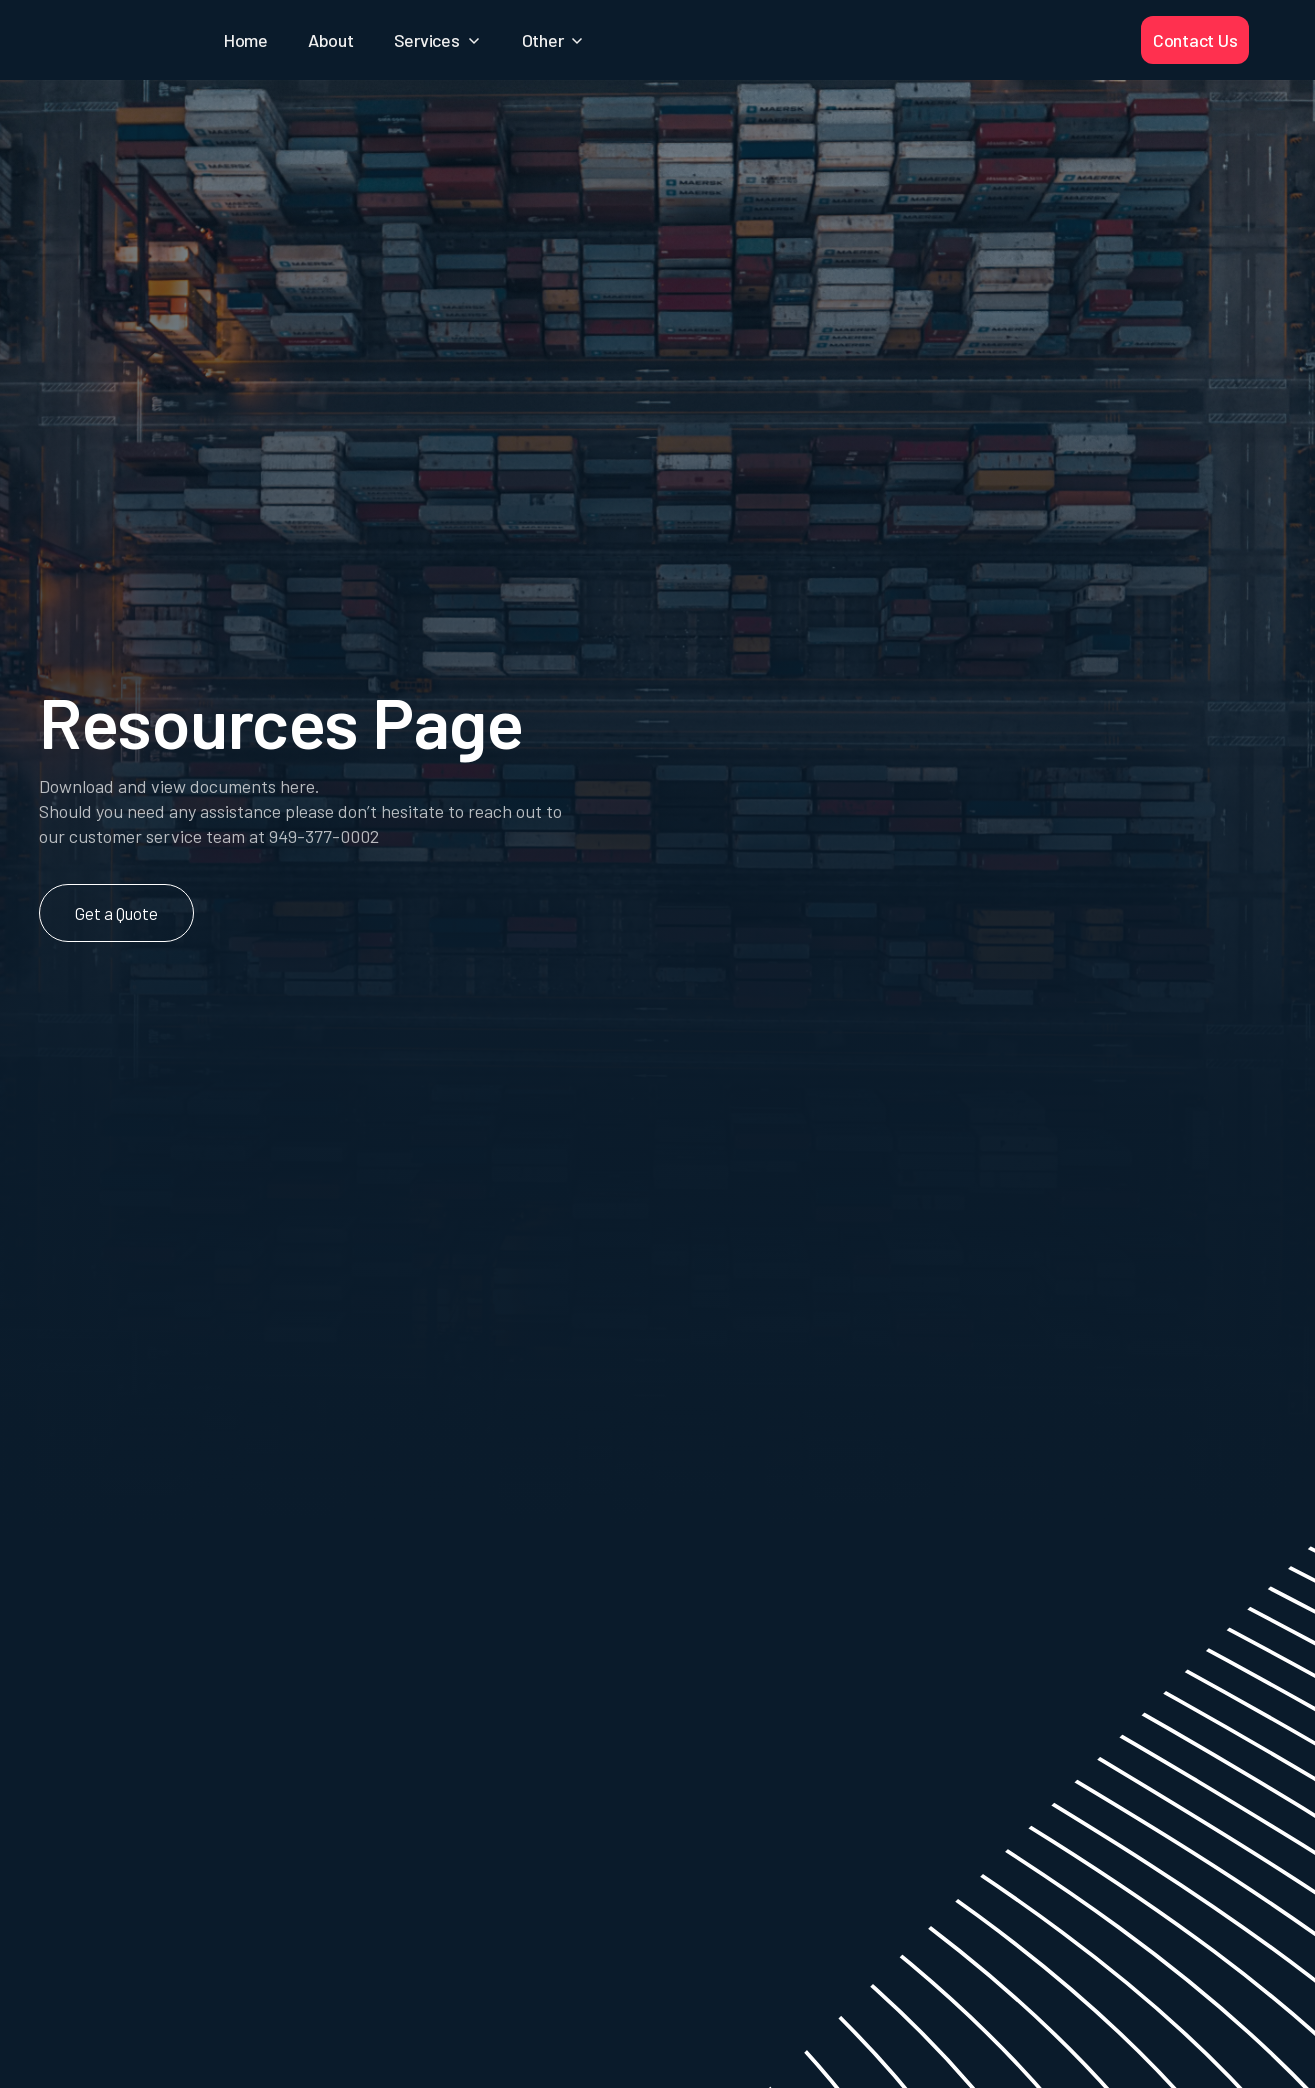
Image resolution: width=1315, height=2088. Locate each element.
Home (246, 40)
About (331, 40)
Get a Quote (116, 913)
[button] (438, 40)
